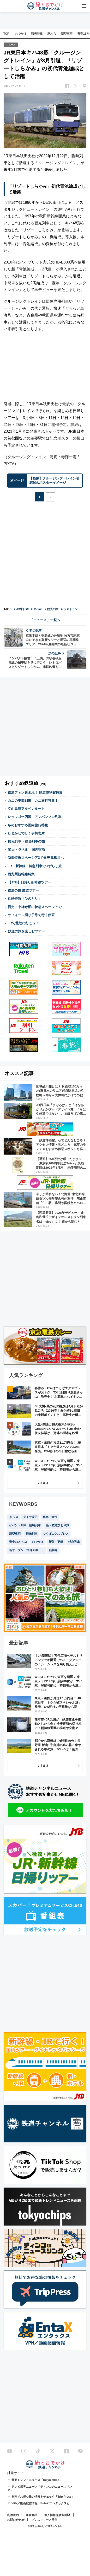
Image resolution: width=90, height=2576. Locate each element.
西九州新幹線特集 (21, 874)
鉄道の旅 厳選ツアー (23, 890)
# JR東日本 (21, 609)
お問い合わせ (15, 2520)
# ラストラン (69, 609)
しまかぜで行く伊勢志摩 (26, 833)
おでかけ (20, 33)
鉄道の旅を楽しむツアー (26, 931)
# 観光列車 (52, 609)
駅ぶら (52, 33)
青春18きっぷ (18, 1541)
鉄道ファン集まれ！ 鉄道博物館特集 (35, 792)
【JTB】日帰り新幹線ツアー (29, 882)
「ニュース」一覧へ (45, 620)
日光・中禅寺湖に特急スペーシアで (34, 907)
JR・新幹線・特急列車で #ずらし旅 (35, 866)
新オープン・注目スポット (26, 1550)
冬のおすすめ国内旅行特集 (28, 825)
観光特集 (37, 33)
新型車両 (66, 33)
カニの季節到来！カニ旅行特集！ (33, 800)
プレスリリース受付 (44, 2520)
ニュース (11, 44)
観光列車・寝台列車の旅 (26, 841)
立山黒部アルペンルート (26, 809)
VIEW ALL (45, 1482)
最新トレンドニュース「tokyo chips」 (37, 2480)
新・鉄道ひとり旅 (57, 1525)
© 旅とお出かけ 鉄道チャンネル (45, 2526)
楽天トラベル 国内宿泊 (26, 849)
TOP (6, 33)
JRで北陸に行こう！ (23, 923)
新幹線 (53, 1550)
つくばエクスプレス (56, 1533)
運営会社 (31, 2515)
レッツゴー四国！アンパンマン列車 (34, 817)
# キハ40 (36, 609)
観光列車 (31, 1533)
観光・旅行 (50, 1517)
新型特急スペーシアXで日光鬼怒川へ (36, 858)
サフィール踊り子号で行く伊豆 (31, 915)
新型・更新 (56, 1541)
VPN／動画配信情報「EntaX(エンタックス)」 (41, 2503)
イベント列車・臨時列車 (25, 1525)
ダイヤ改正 (30, 1517)
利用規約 (13, 2515)
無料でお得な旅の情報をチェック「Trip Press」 (43, 2496)
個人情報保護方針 (55, 2515)
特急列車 (74, 1541)
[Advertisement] (45, 556)
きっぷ (13, 1517)
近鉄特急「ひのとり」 (24, 898)
